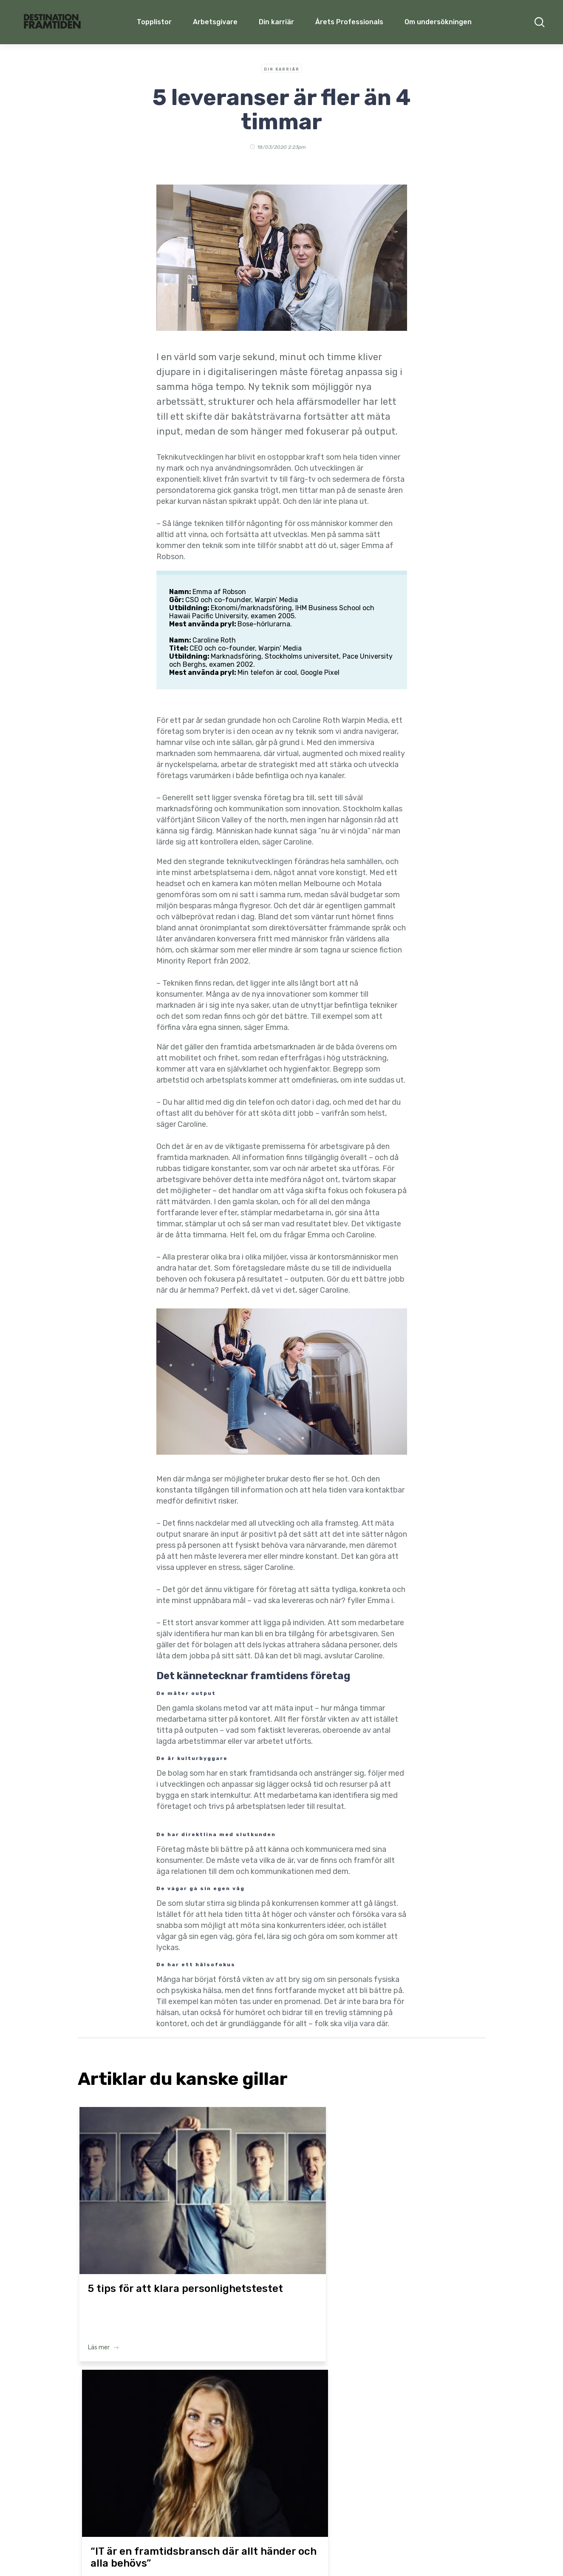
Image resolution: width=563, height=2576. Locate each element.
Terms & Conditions (303, 2553)
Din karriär (276, 22)
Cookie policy (404, 2553)
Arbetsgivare (215, 22)
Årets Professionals (349, 22)
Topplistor (125, 2463)
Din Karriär (282, 69)
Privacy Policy (358, 2553)
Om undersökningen (438, 22)
